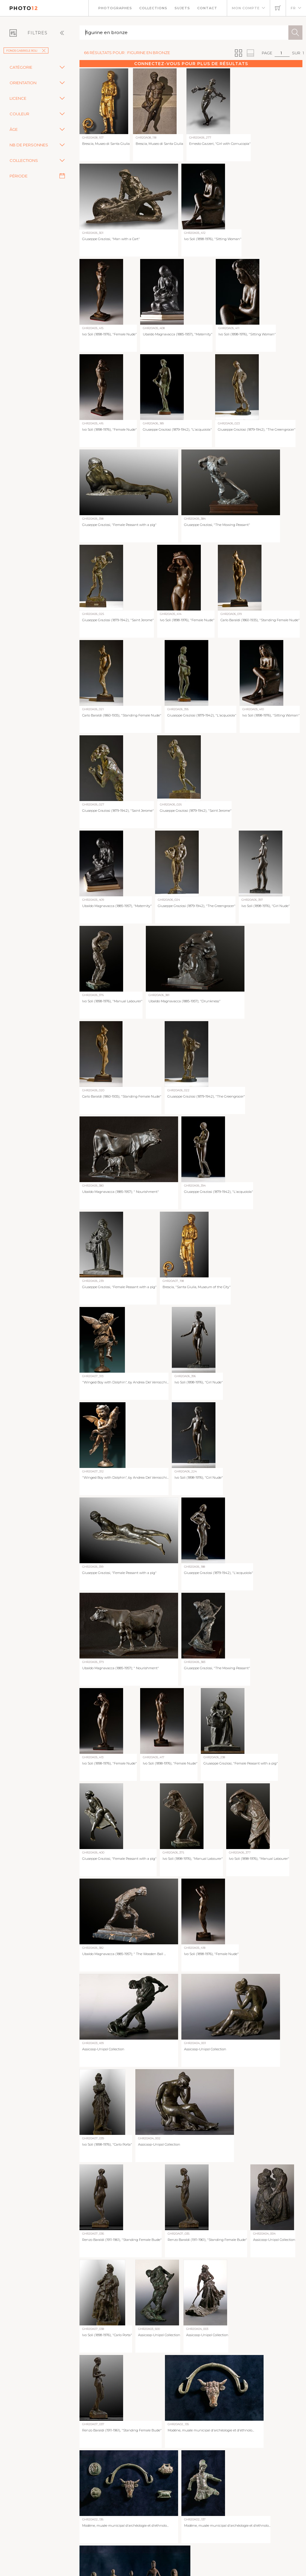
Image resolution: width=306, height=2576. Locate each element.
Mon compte (246, 8)
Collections (153, 8)
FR (293, 8)
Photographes (115, 8)
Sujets (182, 8)
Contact (207, 8)
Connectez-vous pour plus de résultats (191, 63)
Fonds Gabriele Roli (26, 51)
